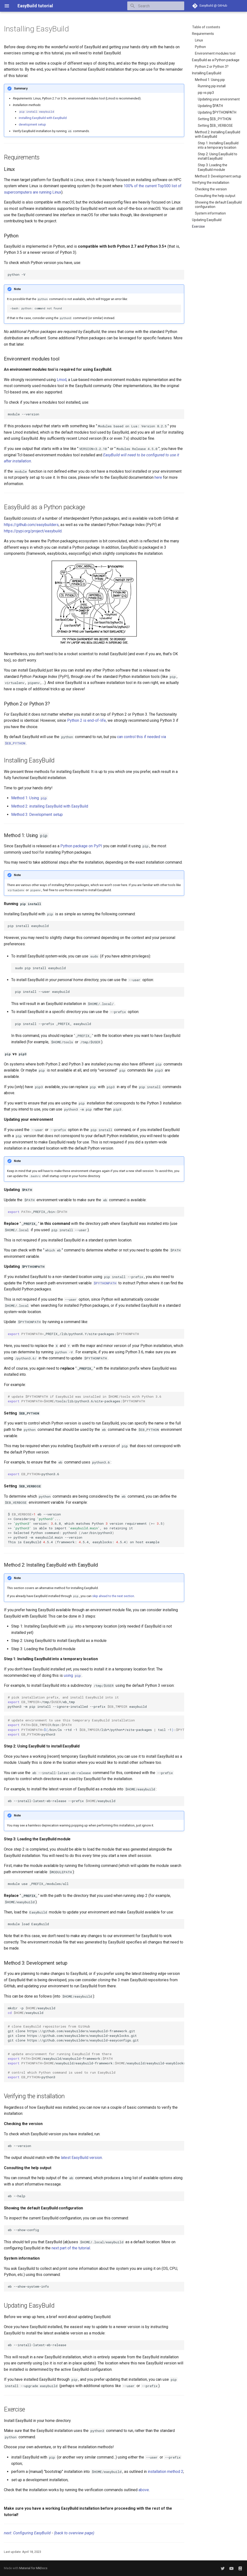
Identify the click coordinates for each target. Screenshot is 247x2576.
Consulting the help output (215, 196)
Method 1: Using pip (210, 80)
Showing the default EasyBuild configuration (218, 204)
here (158, 477)
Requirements (203, 34)
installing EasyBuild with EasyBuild (43, 118)
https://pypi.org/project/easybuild (33, 531)
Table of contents (206, 27)
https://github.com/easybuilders (31, 524)
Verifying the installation (210, 183)
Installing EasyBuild (206, 73)
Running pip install (212, 86)
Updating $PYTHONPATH (217, 112)
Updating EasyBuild (206, 220)
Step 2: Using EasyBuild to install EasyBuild (217, 156)
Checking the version (211, 189)
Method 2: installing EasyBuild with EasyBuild (49, 806)
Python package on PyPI (81, 846)
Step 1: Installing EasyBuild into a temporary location (218, 145)
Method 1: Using (29, 798)
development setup (32, 124)
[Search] (155, 5)
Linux (199, 40)
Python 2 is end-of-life (86, 720)
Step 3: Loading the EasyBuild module (212, 167)
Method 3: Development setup (218, 176)
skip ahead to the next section (113, 1596)
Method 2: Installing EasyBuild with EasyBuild (217, 134)
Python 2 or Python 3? (212, 66)
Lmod (61, 379)
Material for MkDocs (33, 2568)
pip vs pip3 (206, 93)
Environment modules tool (215, 53)
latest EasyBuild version (81, 2157)
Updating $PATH (210, 106)
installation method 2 (165, 2471)
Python (200, 47)
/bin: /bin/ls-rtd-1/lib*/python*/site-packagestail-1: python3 (96, 1727)
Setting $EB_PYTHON (214, 119)
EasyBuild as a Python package (215, 60)
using (73, 1675)
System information (210, 213)
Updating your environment (219, 99)
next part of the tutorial (71, 2248)
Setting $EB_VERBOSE (215, 125)
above (143, 2490)
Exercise (198, 226)
